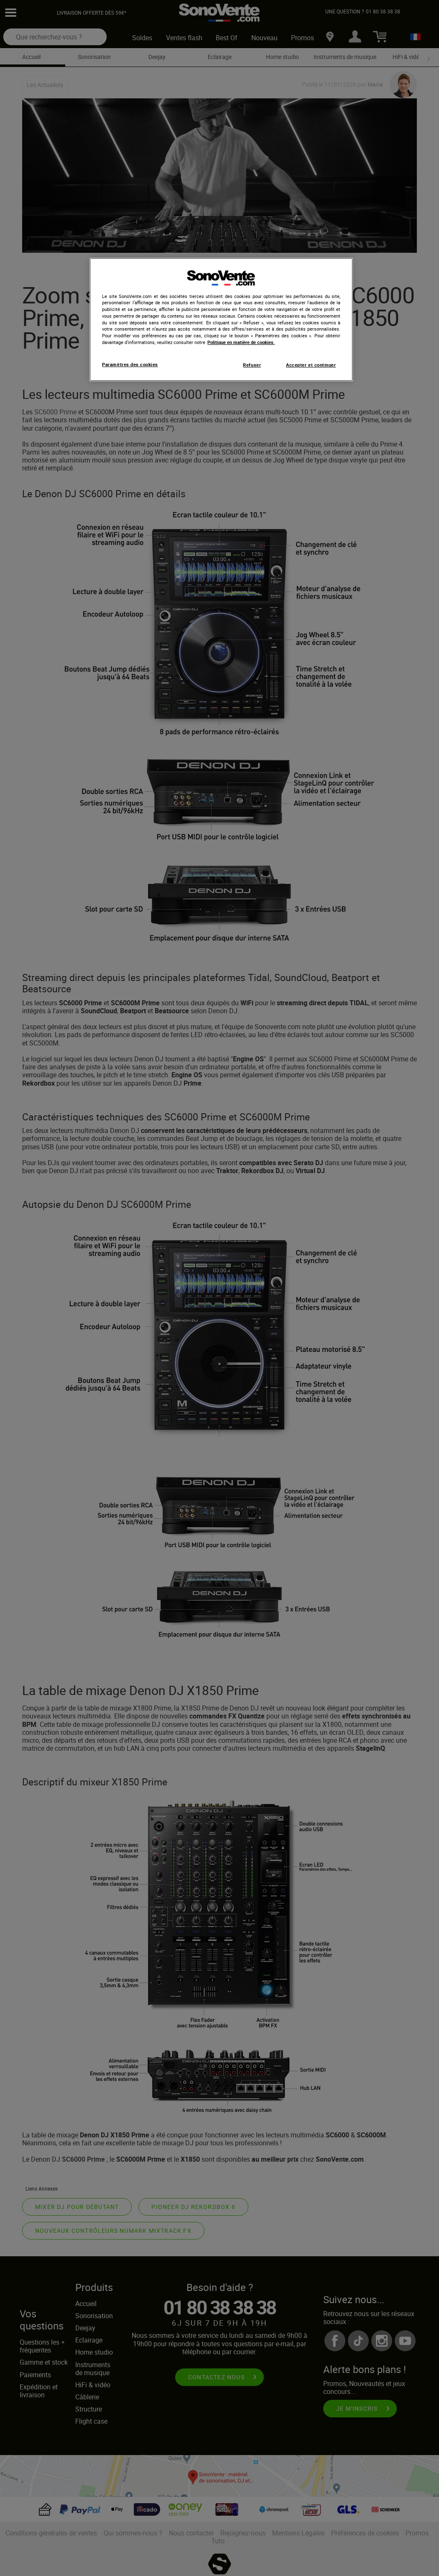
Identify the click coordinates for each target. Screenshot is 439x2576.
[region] (221, 320)
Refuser (252, 365)
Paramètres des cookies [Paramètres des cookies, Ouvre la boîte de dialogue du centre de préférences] (130, 364)
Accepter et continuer (311, 365)
